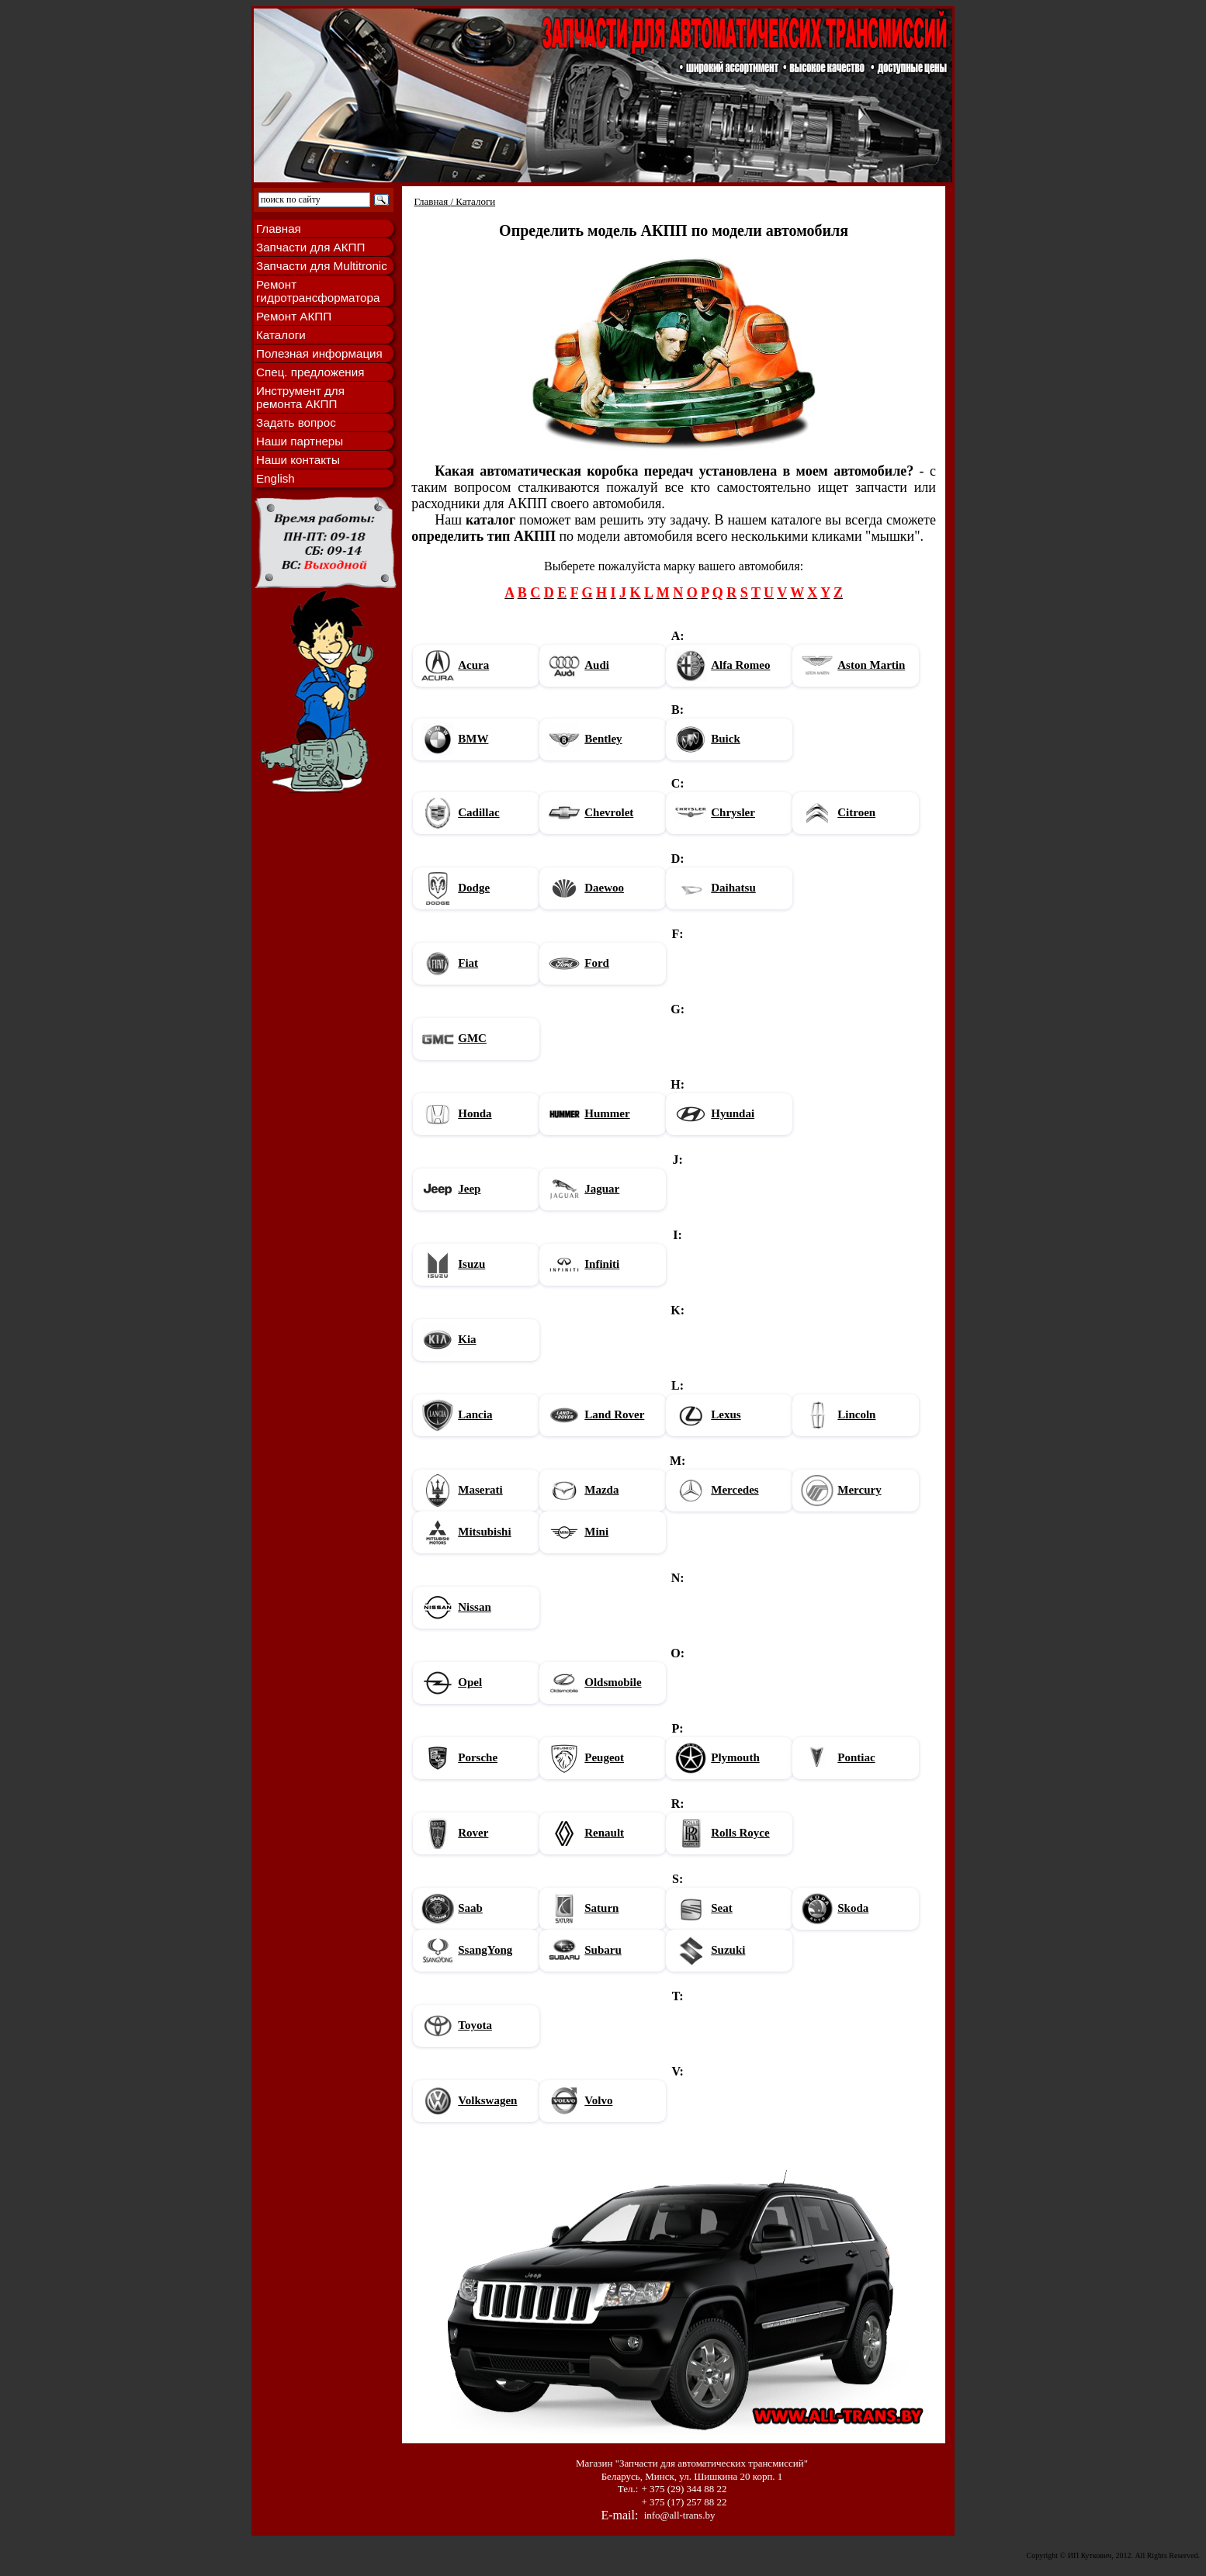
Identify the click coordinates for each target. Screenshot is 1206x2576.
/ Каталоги (472, 201)
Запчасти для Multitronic (321, 265)
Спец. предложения (310, 372)
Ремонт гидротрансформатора (317, 291)
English (275, 478)
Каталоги (281, 334)
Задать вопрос (296, 422)
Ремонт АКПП (293, 316)
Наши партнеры (299, 441)
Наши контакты (298, 459)
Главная (278, 228)
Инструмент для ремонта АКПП (300, 397)
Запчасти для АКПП (310, 247)
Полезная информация (319, 353)
